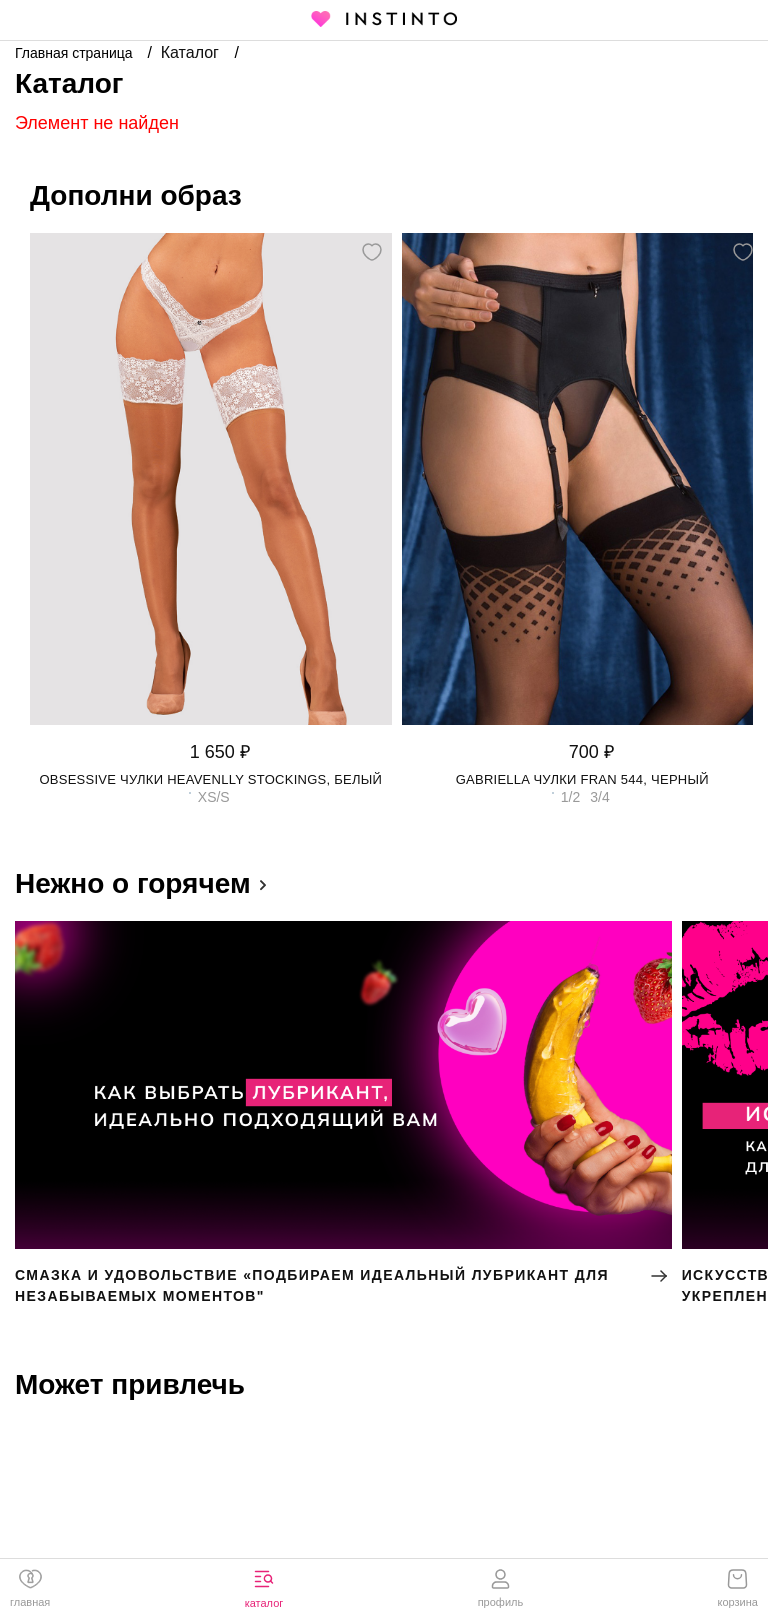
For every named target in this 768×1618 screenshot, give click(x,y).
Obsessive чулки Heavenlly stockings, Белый (210, 779)
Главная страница (75, 53)
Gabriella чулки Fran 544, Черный (582, 779)
